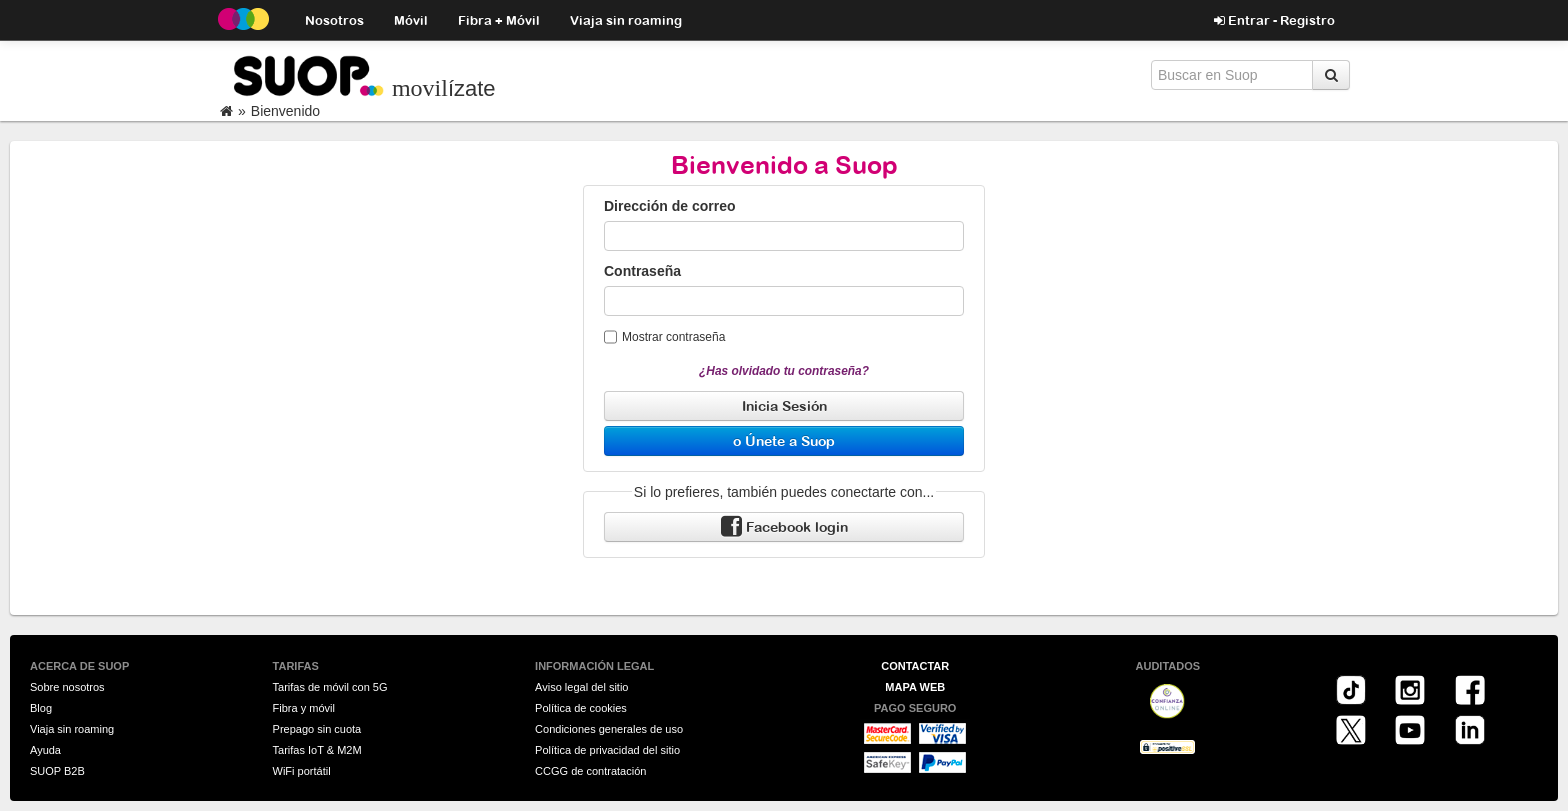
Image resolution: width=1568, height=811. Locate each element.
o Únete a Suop (784, 440)
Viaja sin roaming (626, 19)
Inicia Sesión (784, 405)
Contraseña (642, 271)
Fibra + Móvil (499, 19)
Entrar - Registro (1274, 20)
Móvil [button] (411, 19)
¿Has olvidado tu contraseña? (784, 371)
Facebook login (784, 527)
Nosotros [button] (334, 19)
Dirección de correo (670, 206)
